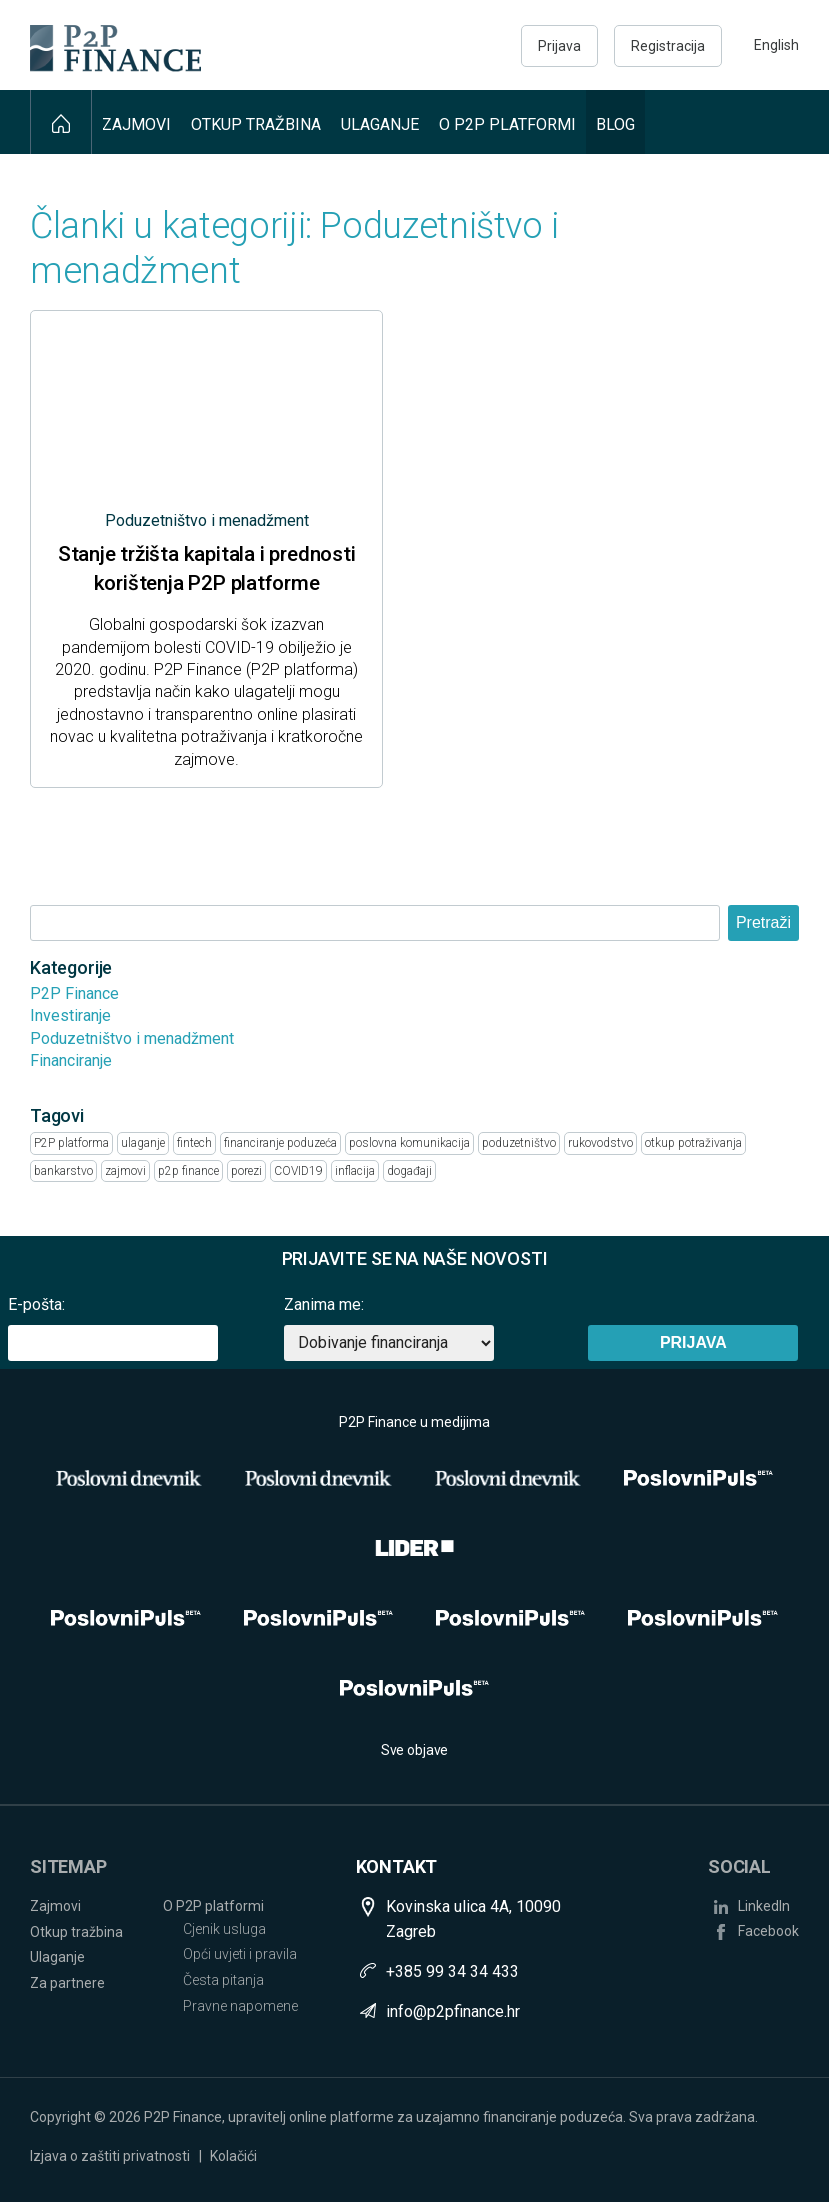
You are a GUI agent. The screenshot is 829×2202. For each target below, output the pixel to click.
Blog (615, 124)
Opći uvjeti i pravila (240, 1954)
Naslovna (61, 122)
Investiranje (70, 1015)
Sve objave (415, 1750)
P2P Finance (74, 993)
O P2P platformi (507, 124)
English (776, 45)
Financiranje (71, 1060)
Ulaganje (380, 124)
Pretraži (763, 922)
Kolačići (233, 2156)
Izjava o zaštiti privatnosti (110, 2156)
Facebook (768, 1931)
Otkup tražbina (256, 124)
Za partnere (67, 1983)
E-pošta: (36, 1304)
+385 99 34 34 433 (452, 1971)
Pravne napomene (240, 2006)
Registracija (668, 46)
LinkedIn (764, 1906)
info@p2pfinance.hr (453, 2011)
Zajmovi (136, 124)
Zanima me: (324, 1304)
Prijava (559, 46)
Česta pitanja (223, 1980)
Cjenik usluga (224, 1929)
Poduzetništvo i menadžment (132, 1038)
